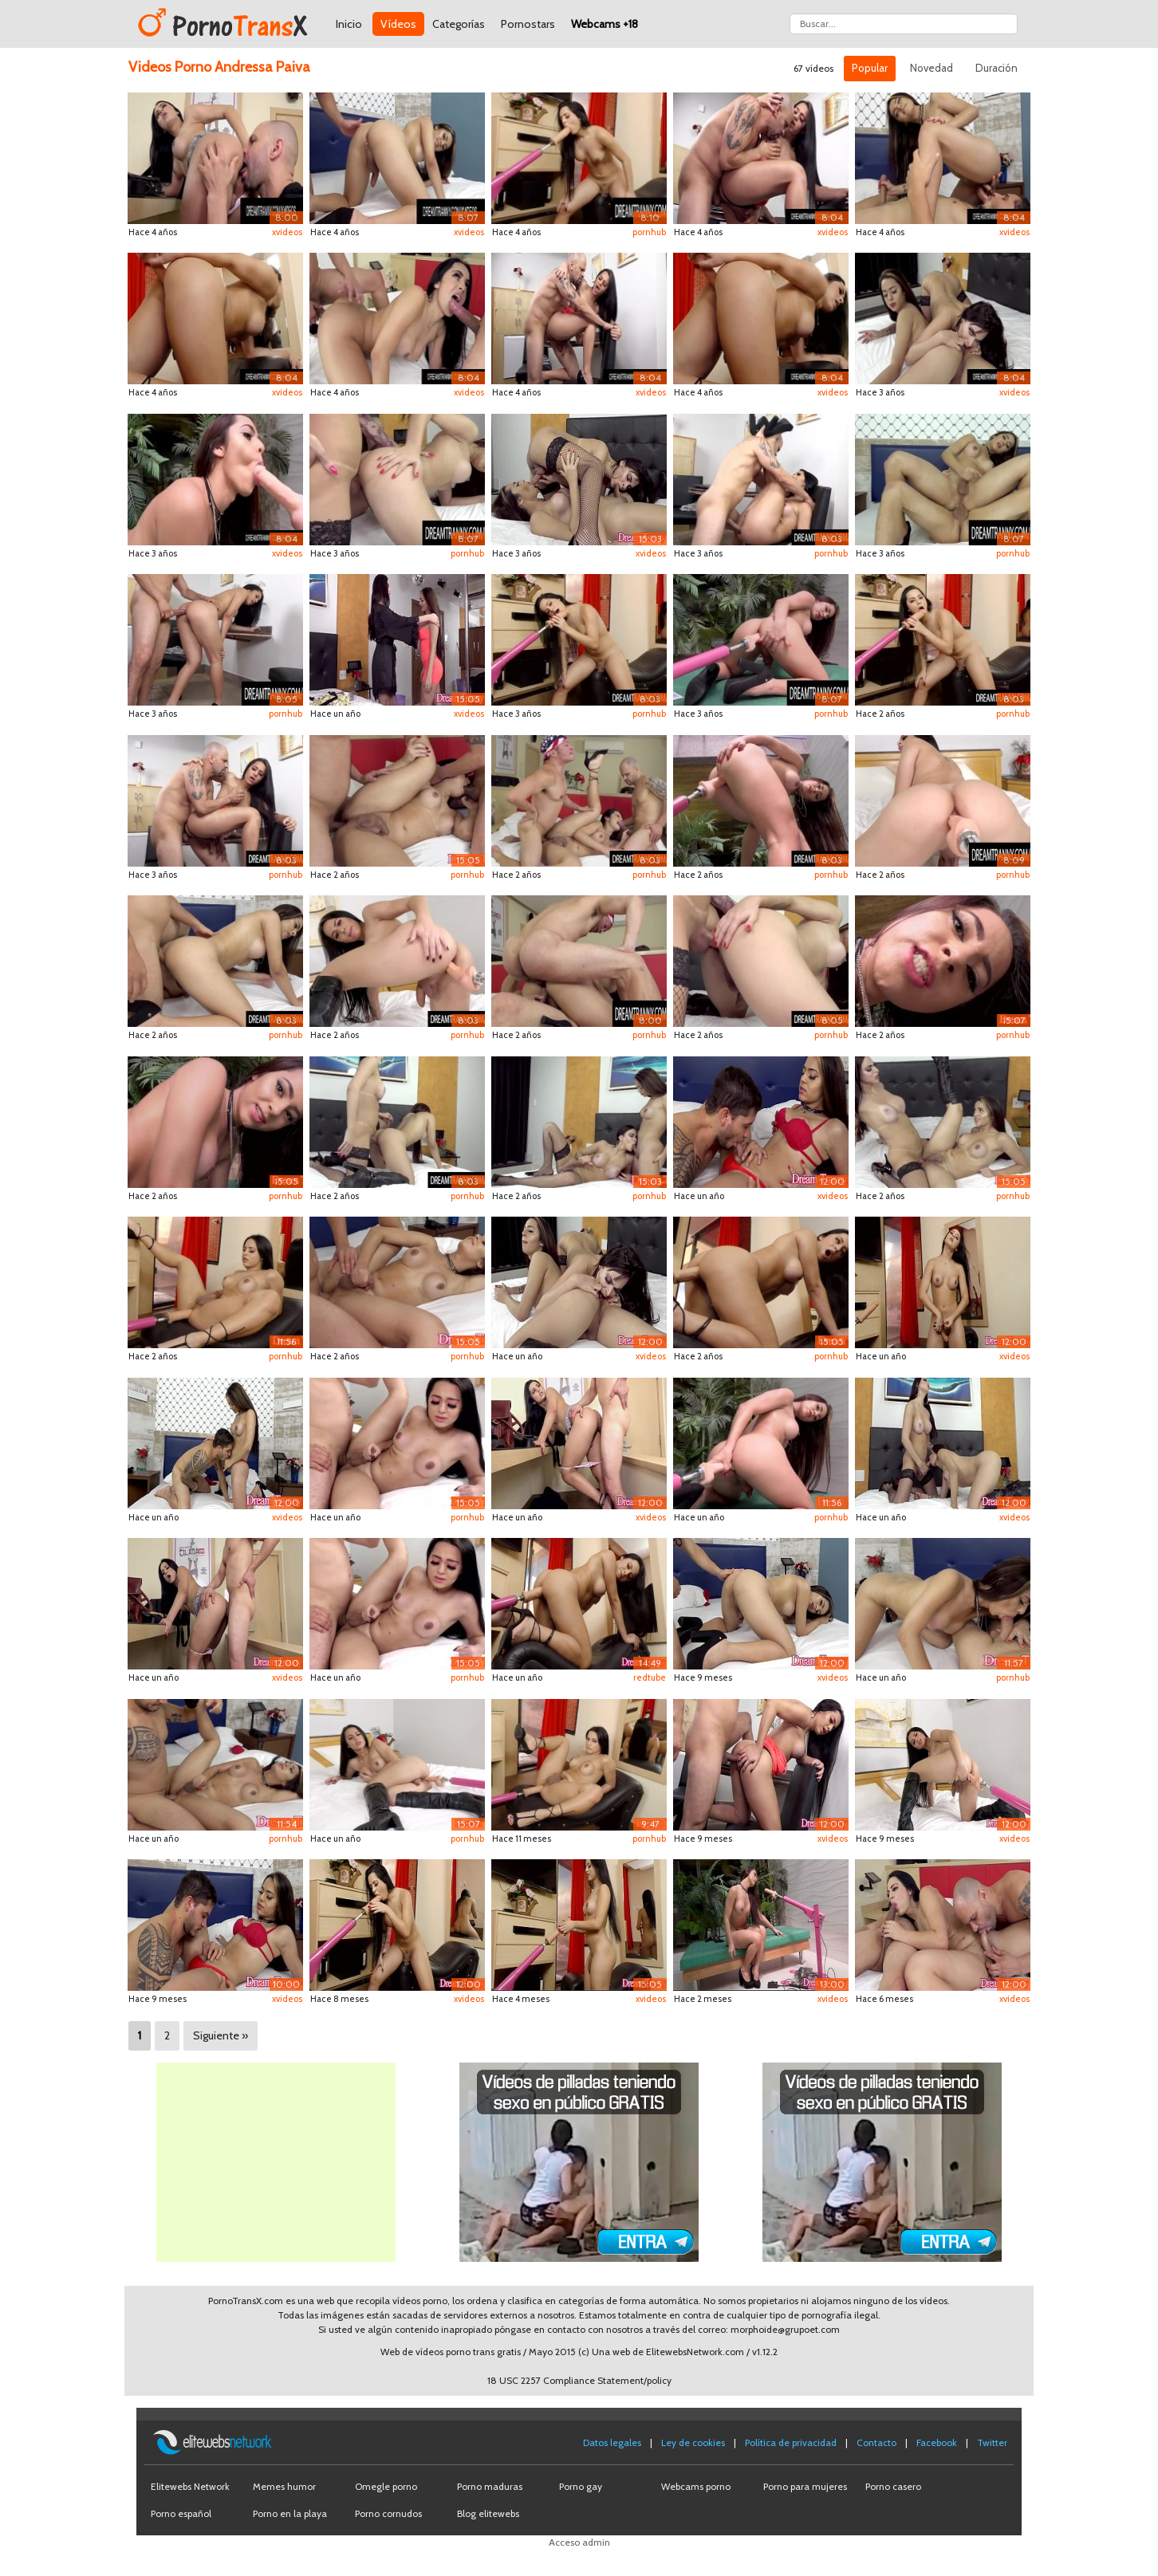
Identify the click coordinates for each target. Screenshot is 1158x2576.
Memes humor (284, 2486)
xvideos (287, 232)
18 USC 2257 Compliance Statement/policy (579, 2380)
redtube (649, 1677)
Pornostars (528, 24)
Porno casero (893, 2486)
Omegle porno (386, 2486)
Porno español (181, 2513)
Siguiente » (220, 2035)
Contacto (876, 2442)
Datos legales (612, 2442)
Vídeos (398, 24)
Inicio (349, 24)
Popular (870, 67)
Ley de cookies (693, 2442)
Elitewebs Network (190, 2486)
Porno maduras (489, 2486)
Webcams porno (696, 2486)
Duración (996, 67)
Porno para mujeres (805, 2486)
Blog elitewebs (488, 2513)
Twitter (992, 2442)
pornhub (649, 232)
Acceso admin (579, 2542)
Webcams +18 (604, 24)
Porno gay (580, 2486)
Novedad (931, 67)
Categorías (458, 24)
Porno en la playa (290, 2513)
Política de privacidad (791, 2442)
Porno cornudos (388, 2513)
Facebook (936, 2442)
